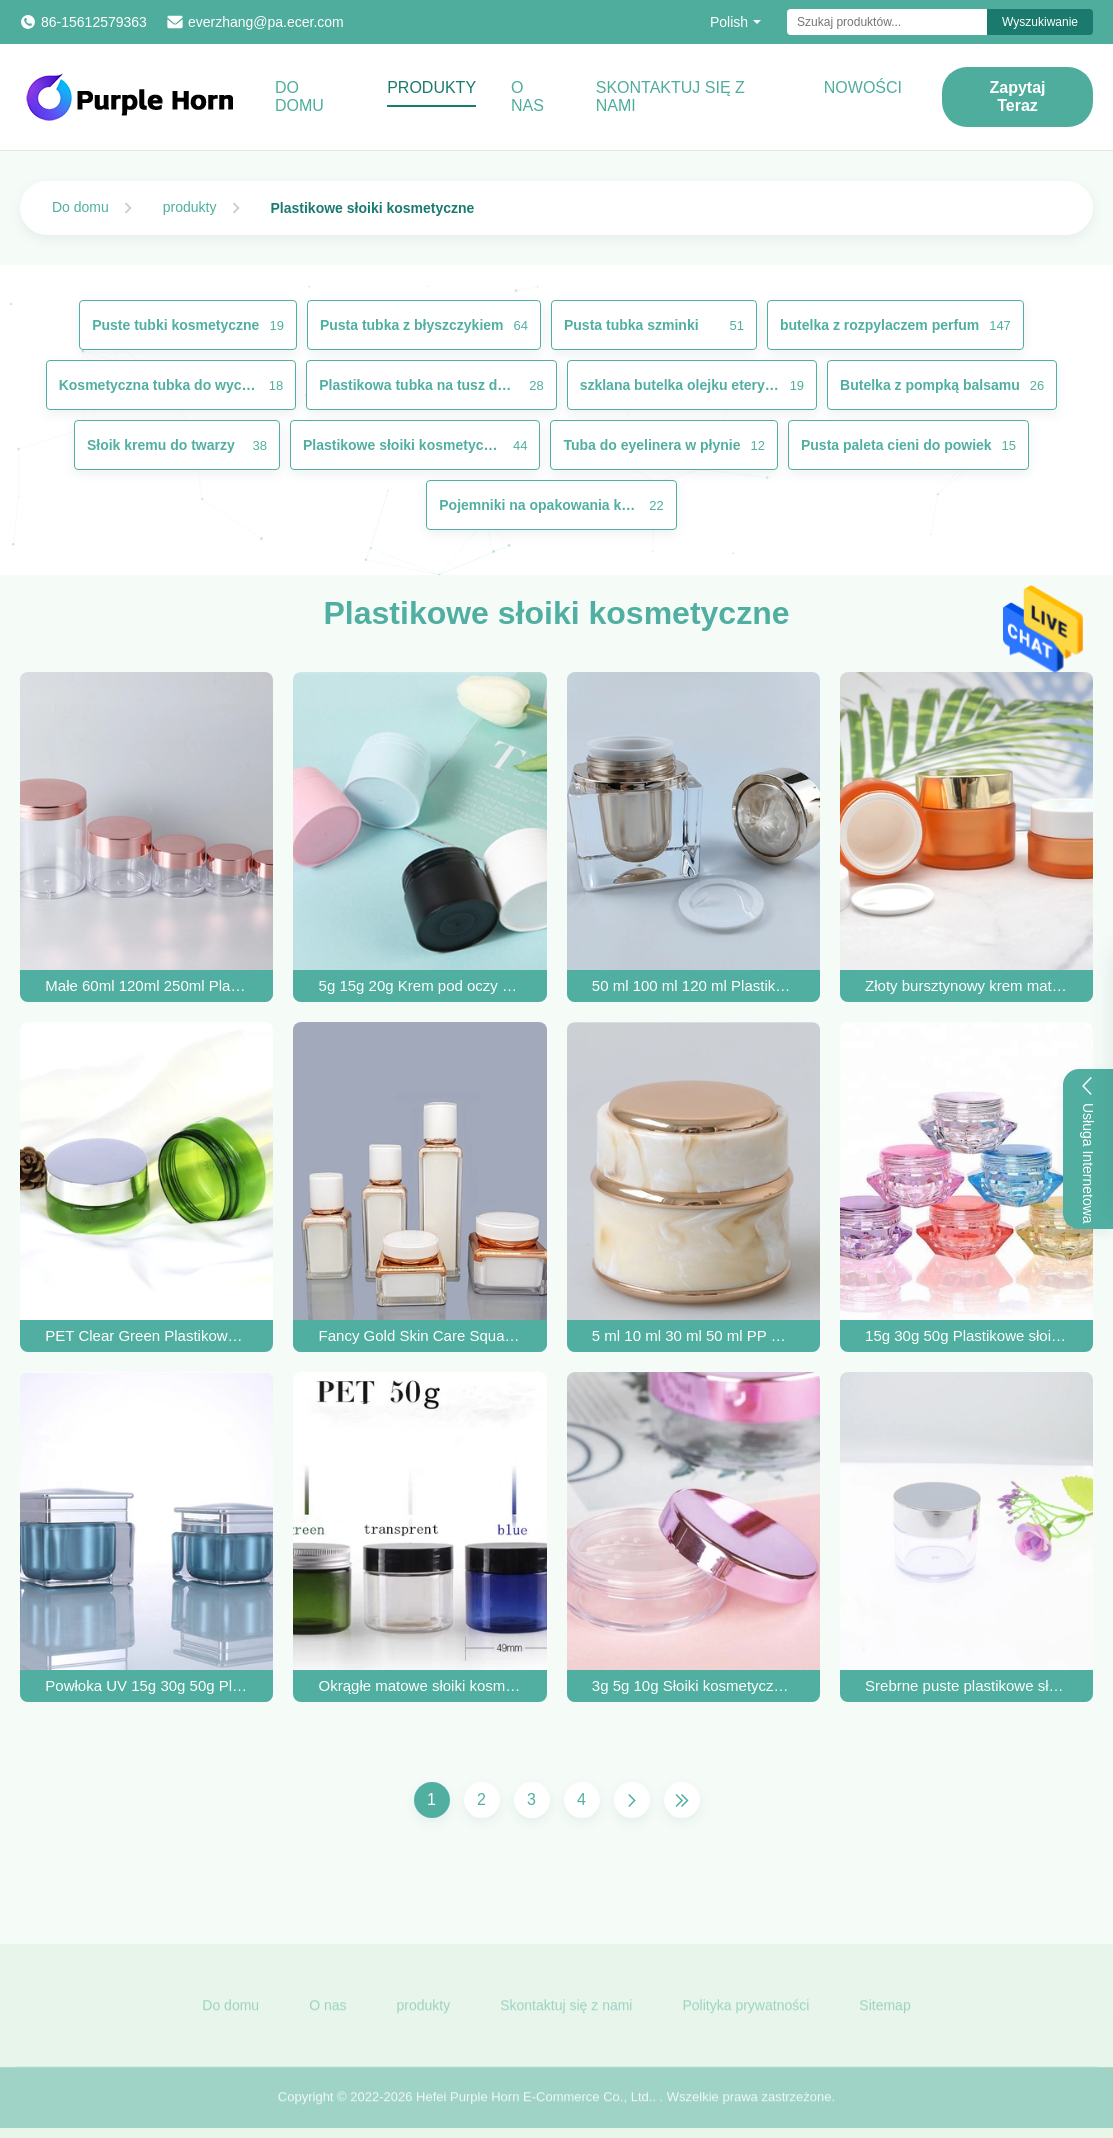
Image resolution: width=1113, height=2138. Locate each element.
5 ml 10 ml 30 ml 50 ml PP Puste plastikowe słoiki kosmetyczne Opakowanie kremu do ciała (693, 1335)
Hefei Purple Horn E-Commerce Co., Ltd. (534, 2105)
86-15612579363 (94, 22)
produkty (190, 207)
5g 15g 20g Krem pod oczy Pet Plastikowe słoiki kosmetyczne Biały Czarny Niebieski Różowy (420, 985)
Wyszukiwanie (1040, 22)
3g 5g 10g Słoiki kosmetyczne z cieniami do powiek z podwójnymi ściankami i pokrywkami (693, 1685)
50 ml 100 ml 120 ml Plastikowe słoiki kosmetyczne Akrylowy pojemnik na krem (693, 985)
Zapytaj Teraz (1018, 96)
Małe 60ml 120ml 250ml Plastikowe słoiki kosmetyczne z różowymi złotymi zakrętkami (146, 985)
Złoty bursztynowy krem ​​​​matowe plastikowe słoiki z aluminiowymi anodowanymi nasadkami (966, 985)
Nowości (863, 87)
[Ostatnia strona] (682, 1800)
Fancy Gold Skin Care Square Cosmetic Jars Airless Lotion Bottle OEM (420, 1335)
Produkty (431, 87)
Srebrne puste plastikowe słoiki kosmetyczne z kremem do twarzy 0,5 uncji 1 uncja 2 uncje (966, 1685)
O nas (527, 96)
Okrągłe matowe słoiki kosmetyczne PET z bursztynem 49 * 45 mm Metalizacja (420, 1685)
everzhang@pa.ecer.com (266, 22)
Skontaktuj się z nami (670, 96)
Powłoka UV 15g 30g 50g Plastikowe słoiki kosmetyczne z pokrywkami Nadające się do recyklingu (146, 1685)
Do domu (299, 96)
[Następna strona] (632, 1800)
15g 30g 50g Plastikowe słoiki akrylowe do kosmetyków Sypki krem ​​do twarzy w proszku (966, 1335)
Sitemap (884, 2014)
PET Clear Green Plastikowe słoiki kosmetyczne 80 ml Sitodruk (146, 1335)
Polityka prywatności (745, 2014)
